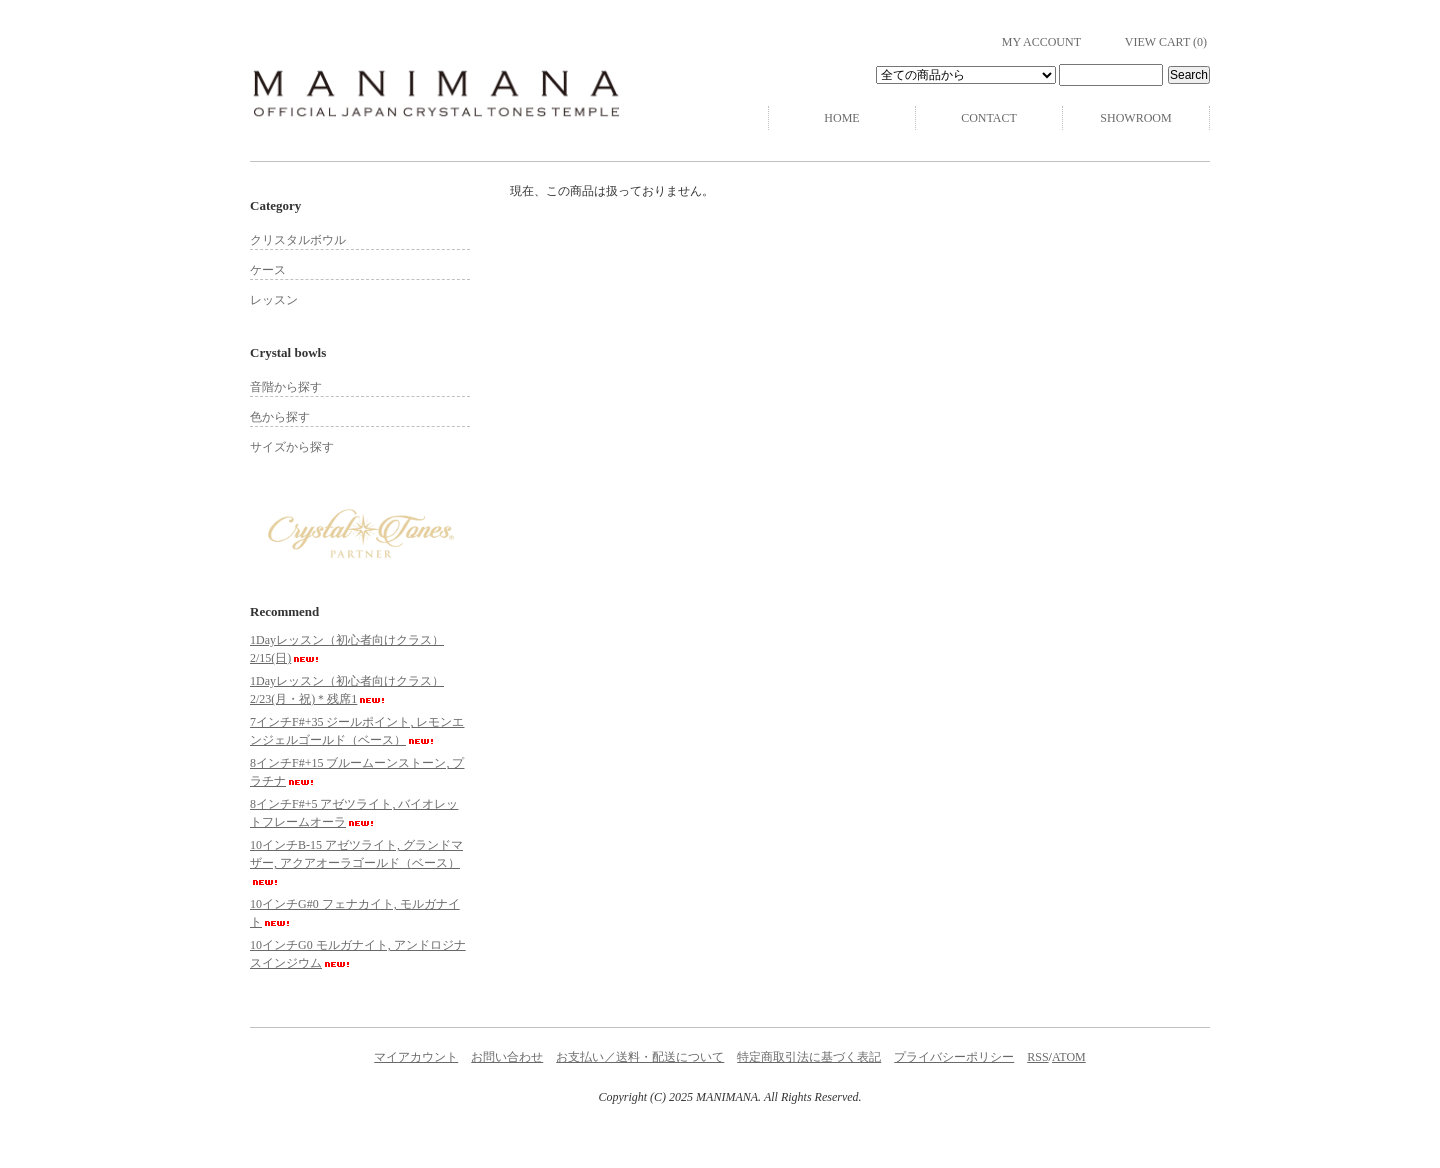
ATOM (1069, 1057)
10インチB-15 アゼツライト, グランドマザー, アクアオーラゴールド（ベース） (356, 861)
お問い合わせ (507, 1057)
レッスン (274, 300)
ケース (268, 270)
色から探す (280, 417)
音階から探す (286, 387)
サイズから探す (292, 447)
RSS (1037, 1057)
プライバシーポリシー (954, 1057)
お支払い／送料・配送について (640, 1057)
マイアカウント (416, 1057)
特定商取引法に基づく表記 (809, 1057)
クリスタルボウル (298, 240)
